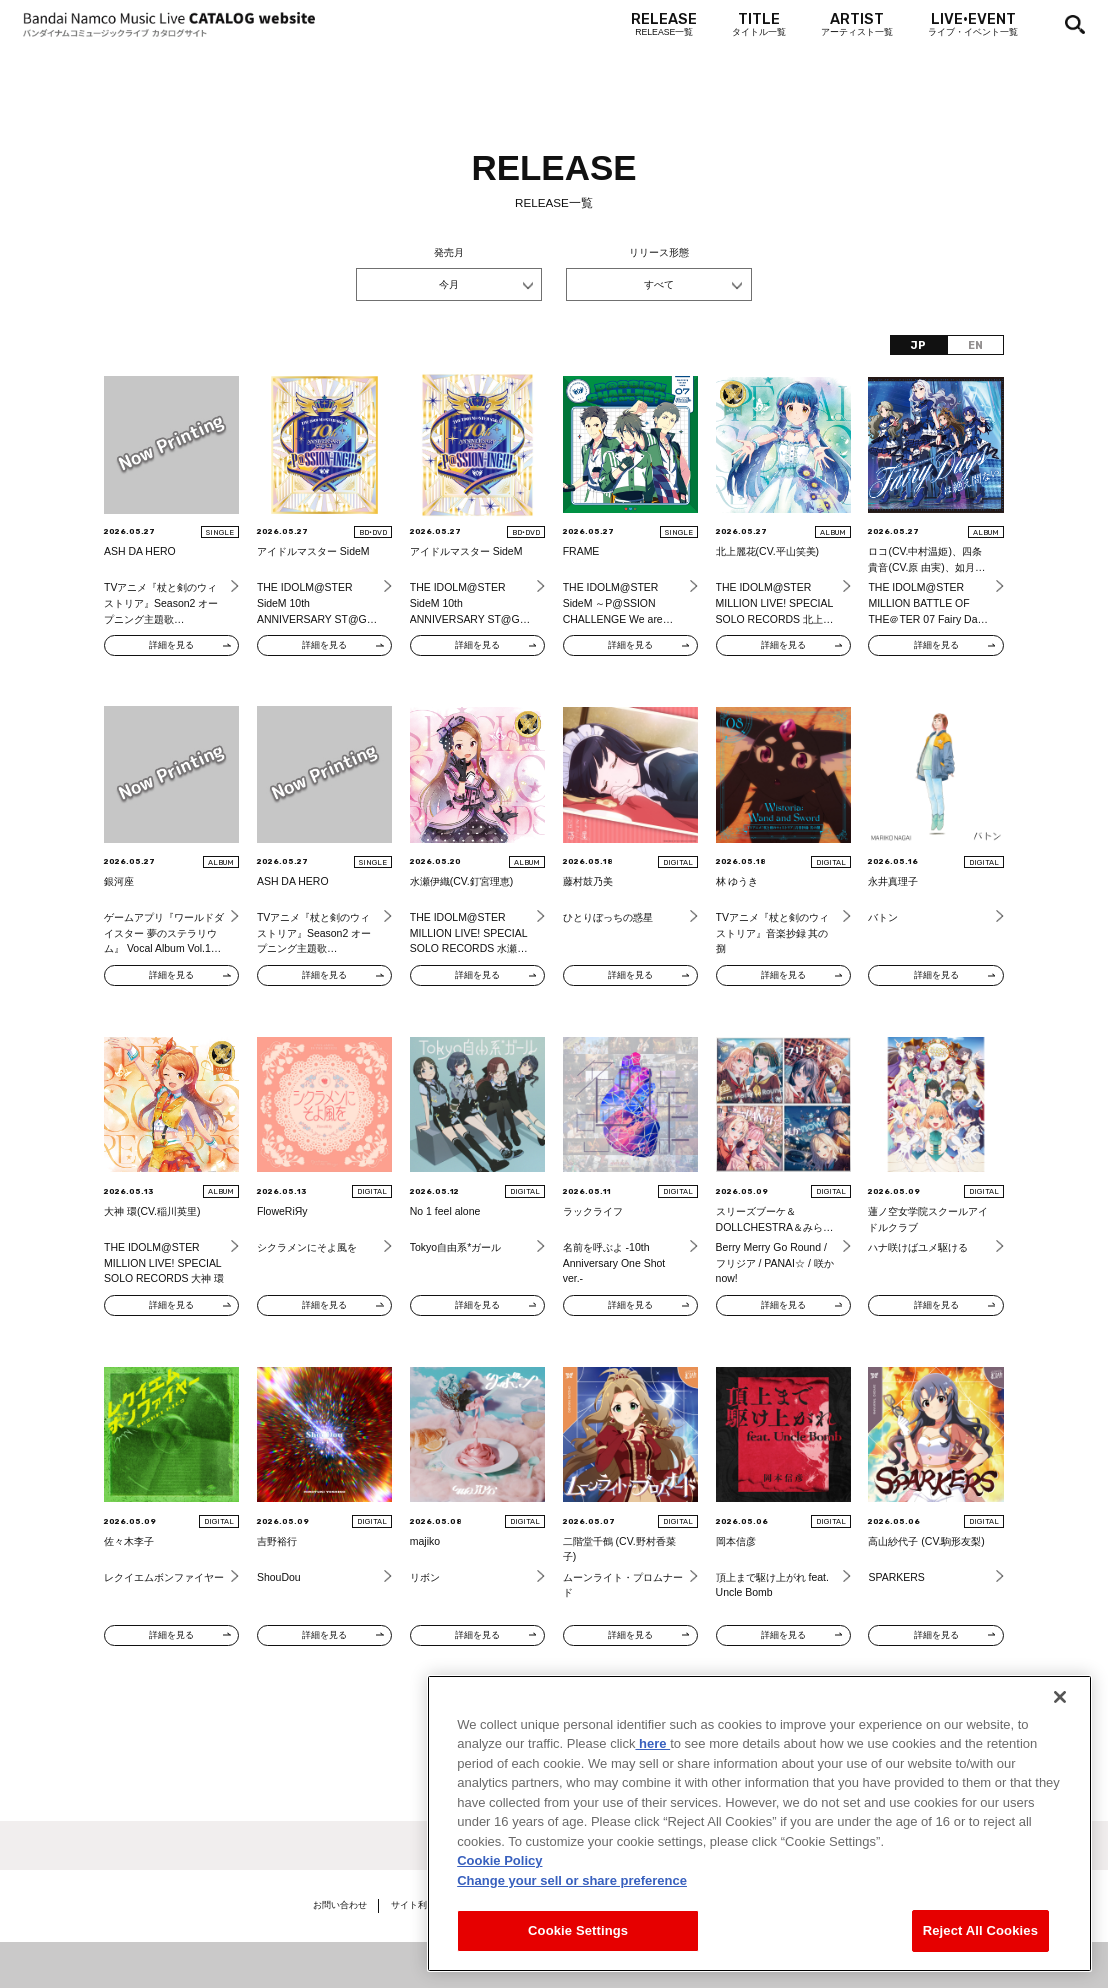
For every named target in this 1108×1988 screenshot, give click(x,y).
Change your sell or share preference (572, 1880)
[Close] (1060, 1697)
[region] (759, 1823)
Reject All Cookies (980, 1930)
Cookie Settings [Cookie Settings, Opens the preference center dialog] (578, 1930)
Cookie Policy (499, 1860)
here (652, 1743)
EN (975, 345)
